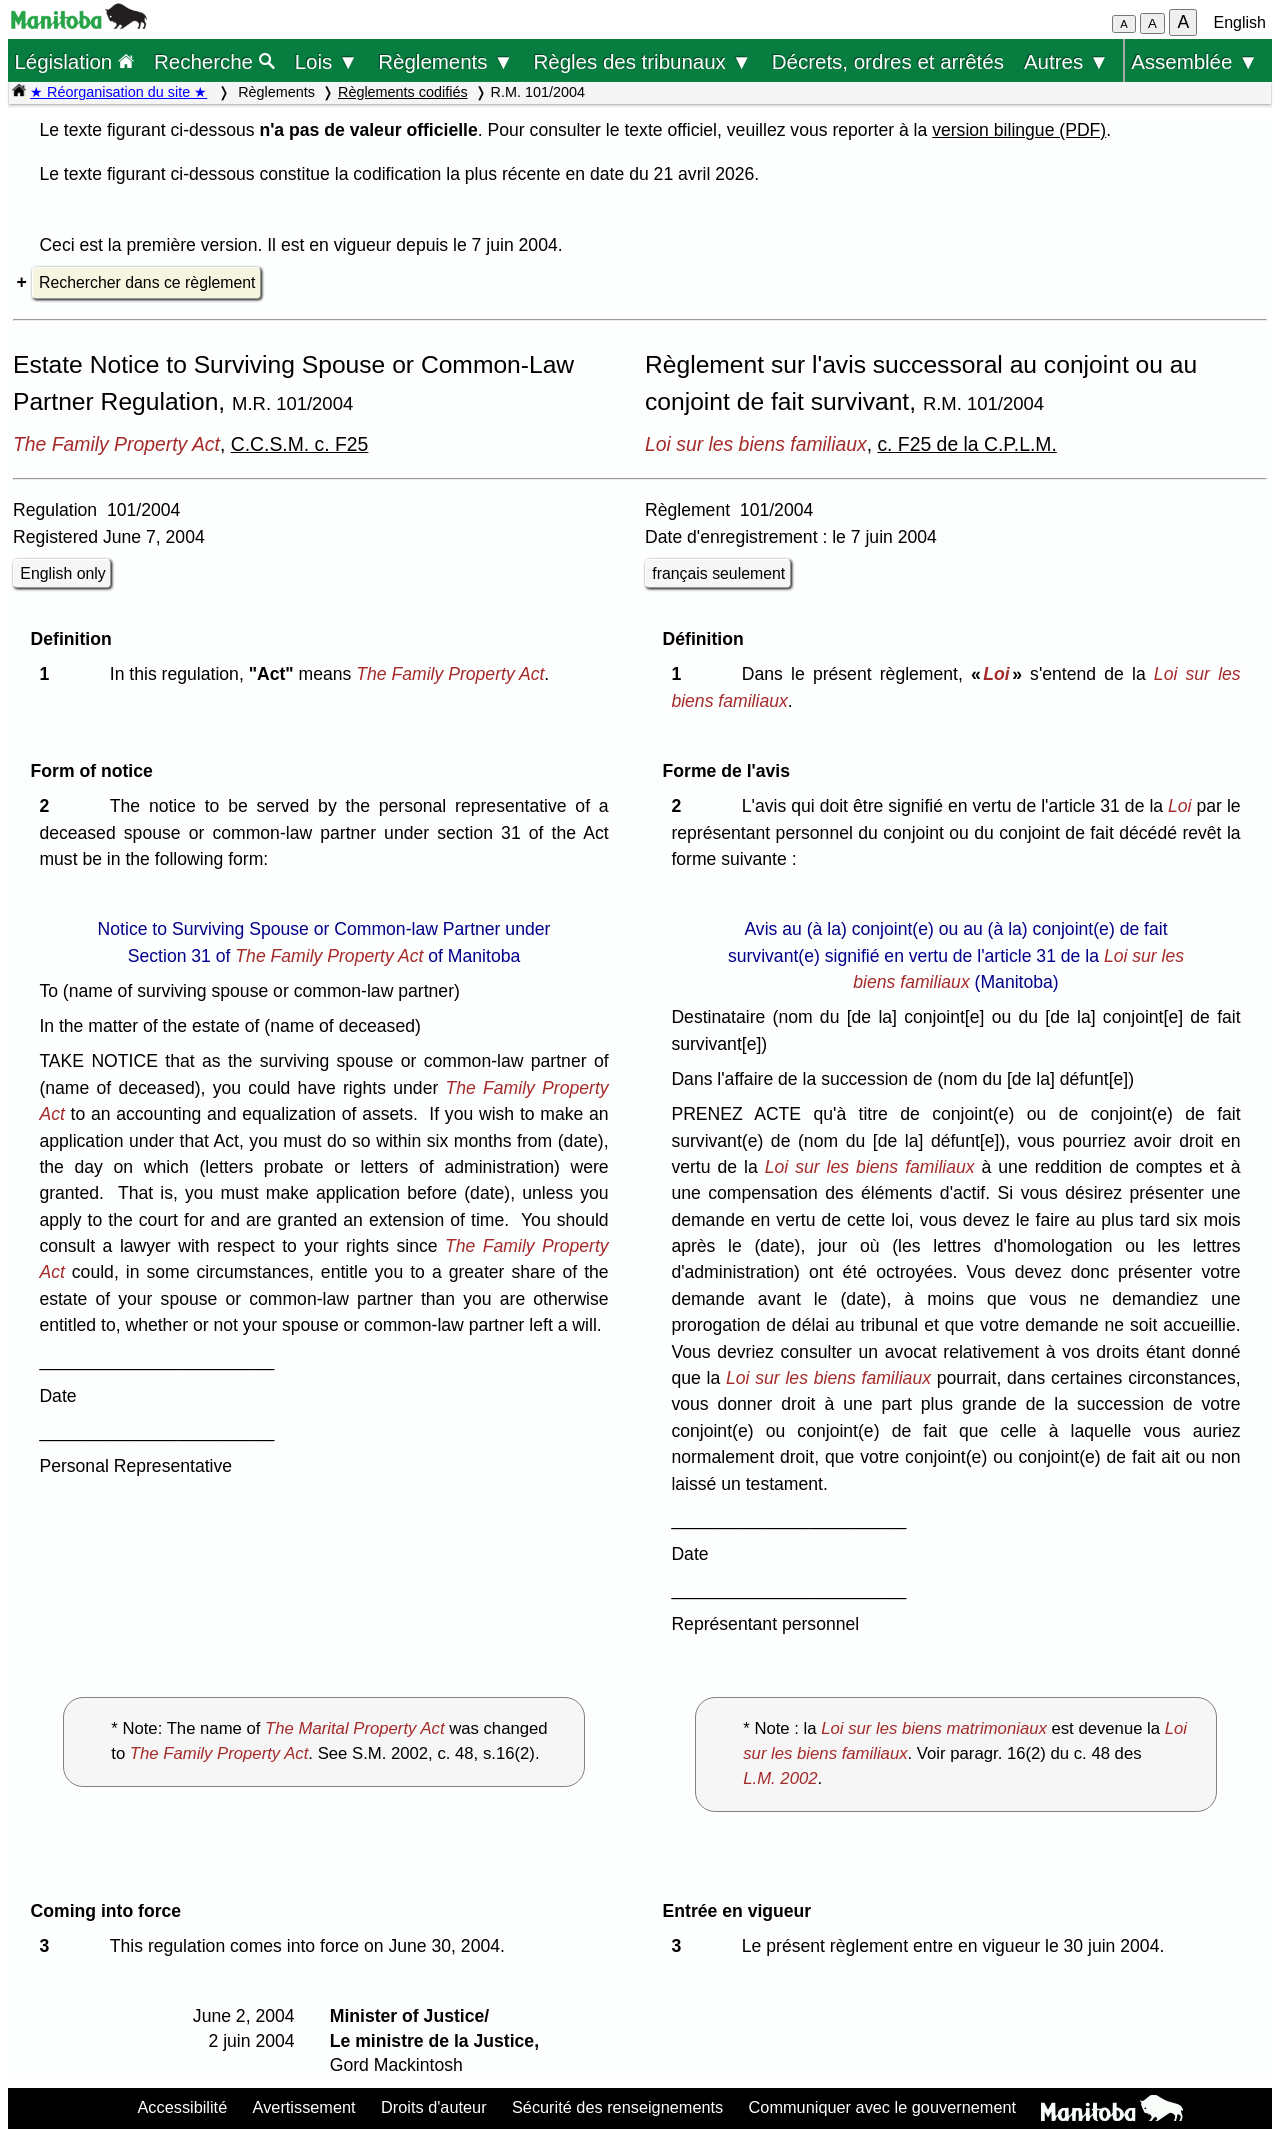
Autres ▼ (1066, 61)
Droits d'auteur (434, 2107)
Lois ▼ (327, 61)
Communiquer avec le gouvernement (882, 2107)
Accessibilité (182, 2107)
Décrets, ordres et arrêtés (888, 61)
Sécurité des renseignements (617, 2107)
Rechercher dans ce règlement (147, 282)
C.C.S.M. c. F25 (300, 444)
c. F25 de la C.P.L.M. (966, 444)
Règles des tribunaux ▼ (643, 61)
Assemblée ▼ (1194, 61)
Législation (74, 61)
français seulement (718, 573)
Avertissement (304, 2107)
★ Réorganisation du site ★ (118, 92)
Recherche (214, 61)
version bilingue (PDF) (1019, 130)
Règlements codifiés (403, 92)
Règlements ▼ (445, 61)
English (1240, 22)
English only (62, 573)
